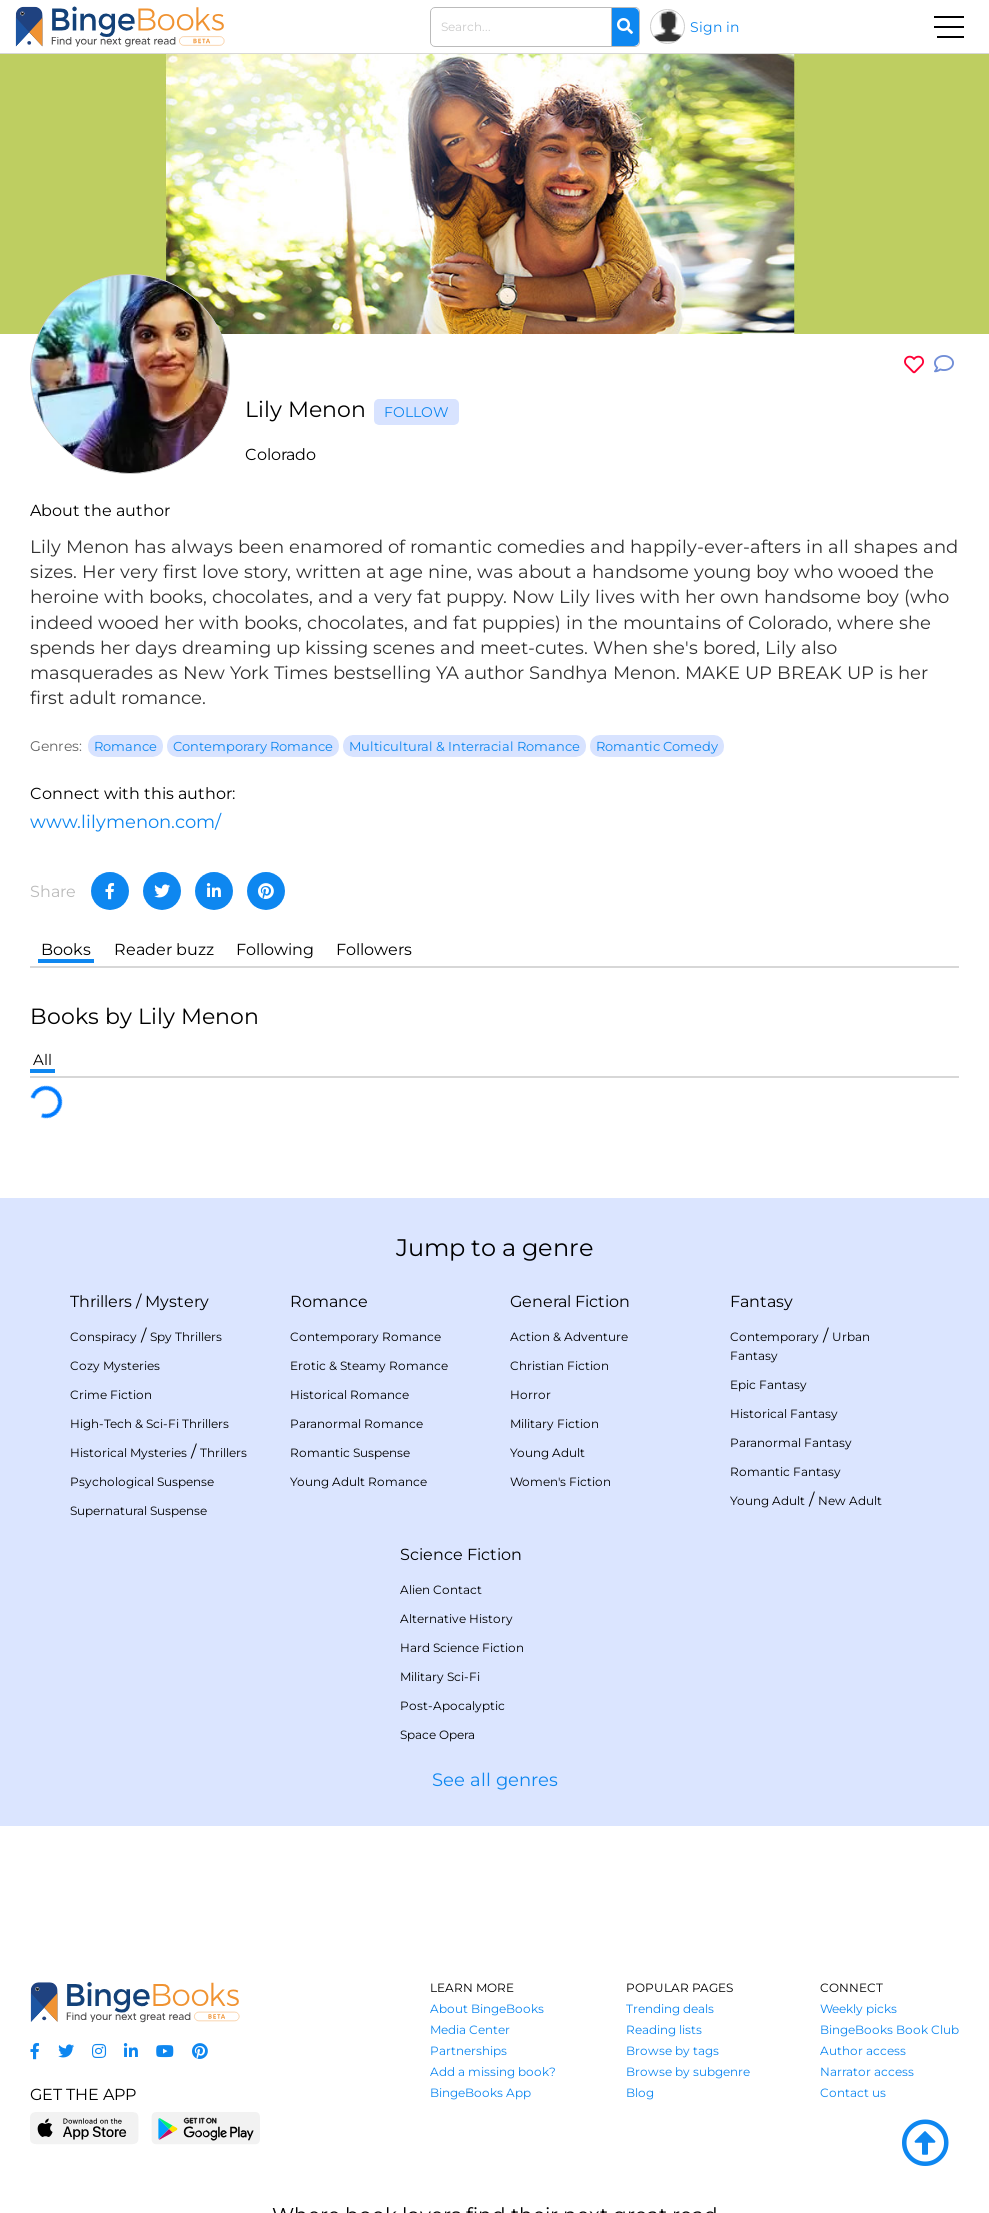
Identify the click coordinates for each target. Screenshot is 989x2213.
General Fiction (570, 1301)
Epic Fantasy (768, 1384)
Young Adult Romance (358, 1481)
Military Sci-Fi (440, 1676)
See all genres (495, 1780)
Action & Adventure (569, 1336)
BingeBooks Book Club (889, 2029)
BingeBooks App (480, 2092)
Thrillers (101, 1301)
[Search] (625, 27)
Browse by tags (672, 2050)
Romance (329, 1301)
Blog (640, 2092)
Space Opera (437, 1734)
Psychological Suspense (142, 1481)
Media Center (470, 2029)
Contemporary (774, 1336)
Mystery (177, 1301)
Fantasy (761, 1301)
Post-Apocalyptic (452, 1705)
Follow (416, 412)
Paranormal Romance (356, 1423)
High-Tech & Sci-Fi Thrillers (149, 1423)
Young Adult (547, 1452)
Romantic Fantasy (785, 1471)
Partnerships (468, 2050)
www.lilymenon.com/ (125, 822)
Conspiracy (103, 1336)
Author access (863, 2050)
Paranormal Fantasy (791, 1442)
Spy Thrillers (186, 1336)
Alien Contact (441, 1589)
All (42, 1059)
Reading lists (664, 2029)
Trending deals (670, 2008)
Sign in (714, 27)
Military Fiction (554, 1423)
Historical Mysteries (128, 1452)
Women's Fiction (560, 1481)
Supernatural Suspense (138, 1510)
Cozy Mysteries (115, 1365)
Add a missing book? (493, 2071)
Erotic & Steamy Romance (369, 1365)
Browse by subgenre (688, 2071)
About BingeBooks (487, 2008)
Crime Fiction (111, 1394)
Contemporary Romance (365, 1336)
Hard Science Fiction (462, 1647)
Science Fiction (461, 1554)
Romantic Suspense (350, 1452)
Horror (530, 1394)
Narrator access (867, 2071)
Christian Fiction (559, 1365)
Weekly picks (858, 2008)
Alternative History (456, 1618)
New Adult (850, 1500)
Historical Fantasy (784, 1413)
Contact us (853, 2092)
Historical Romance (349, 1394)
